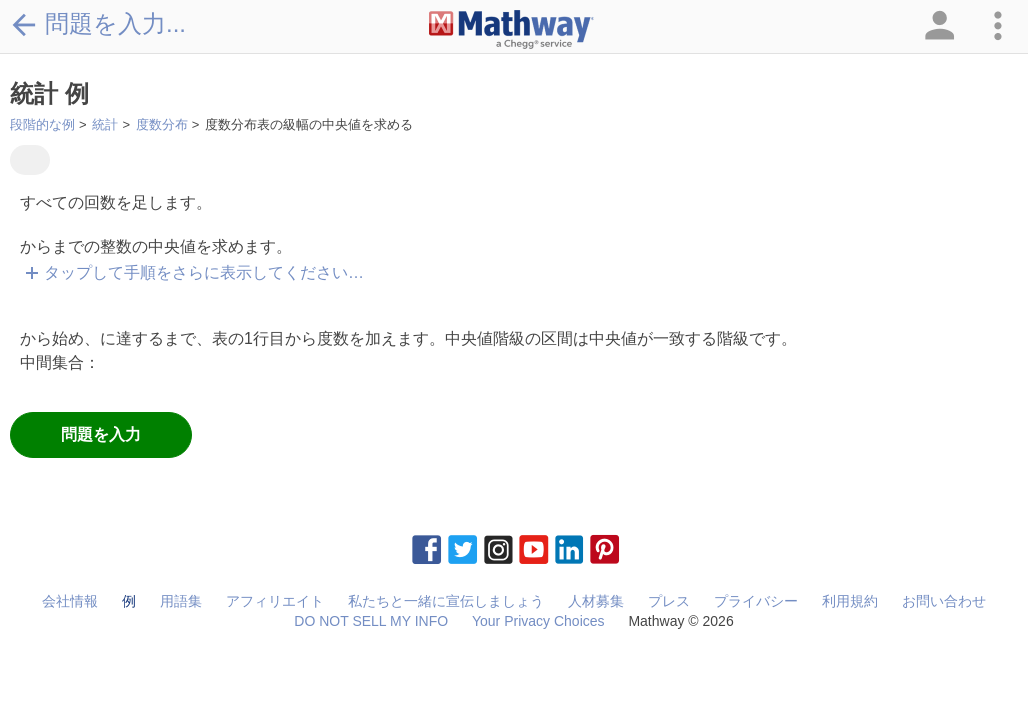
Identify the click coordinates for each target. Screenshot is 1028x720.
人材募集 (596, 601)
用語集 (181, 601)
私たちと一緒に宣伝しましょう (446, 601)
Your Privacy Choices (538, 621)
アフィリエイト (275, 601)
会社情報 (70, 601)
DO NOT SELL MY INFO (371, 621)
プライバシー (756, 601)
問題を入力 (101, 434)
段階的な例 (42, 124)
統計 (105, 124)
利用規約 (850, 601)
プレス (669, 601)
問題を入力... (98, 24)
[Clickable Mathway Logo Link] (511, 30)
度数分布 (162, 124)
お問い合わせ (944, 601)
